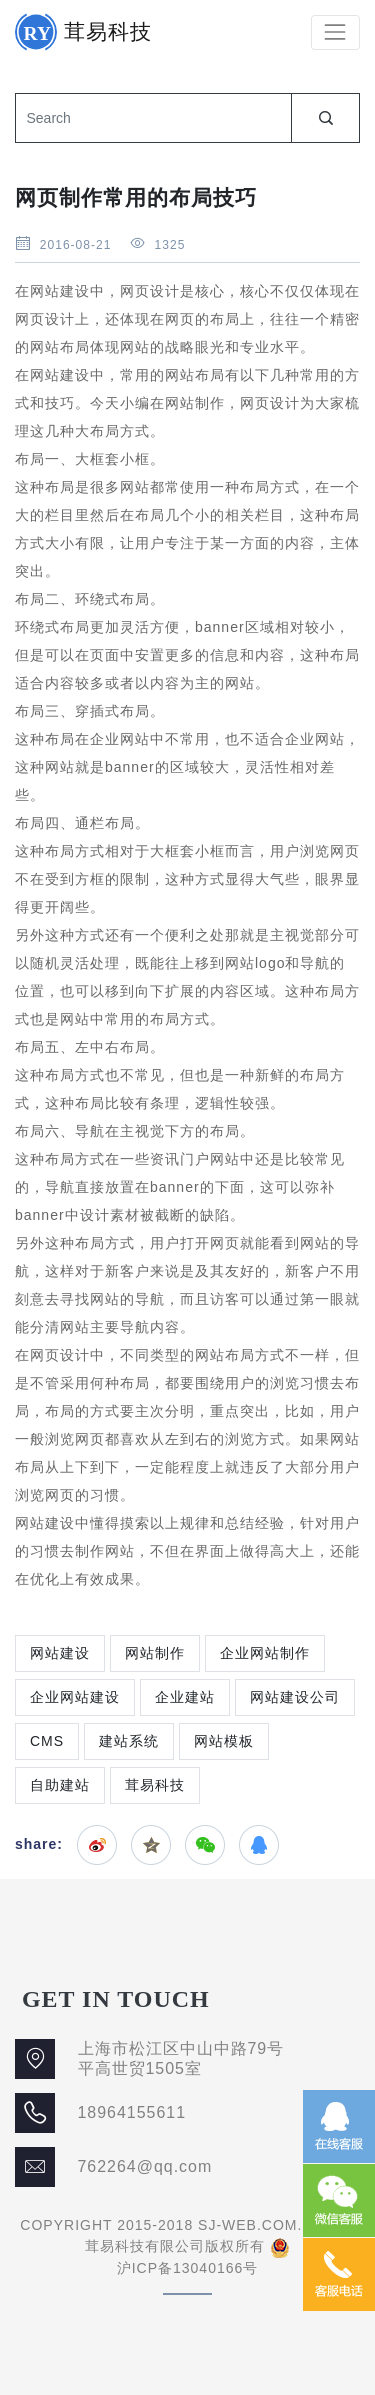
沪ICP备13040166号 (188, 2268)
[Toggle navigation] (335, 32)
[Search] (153, 118)
